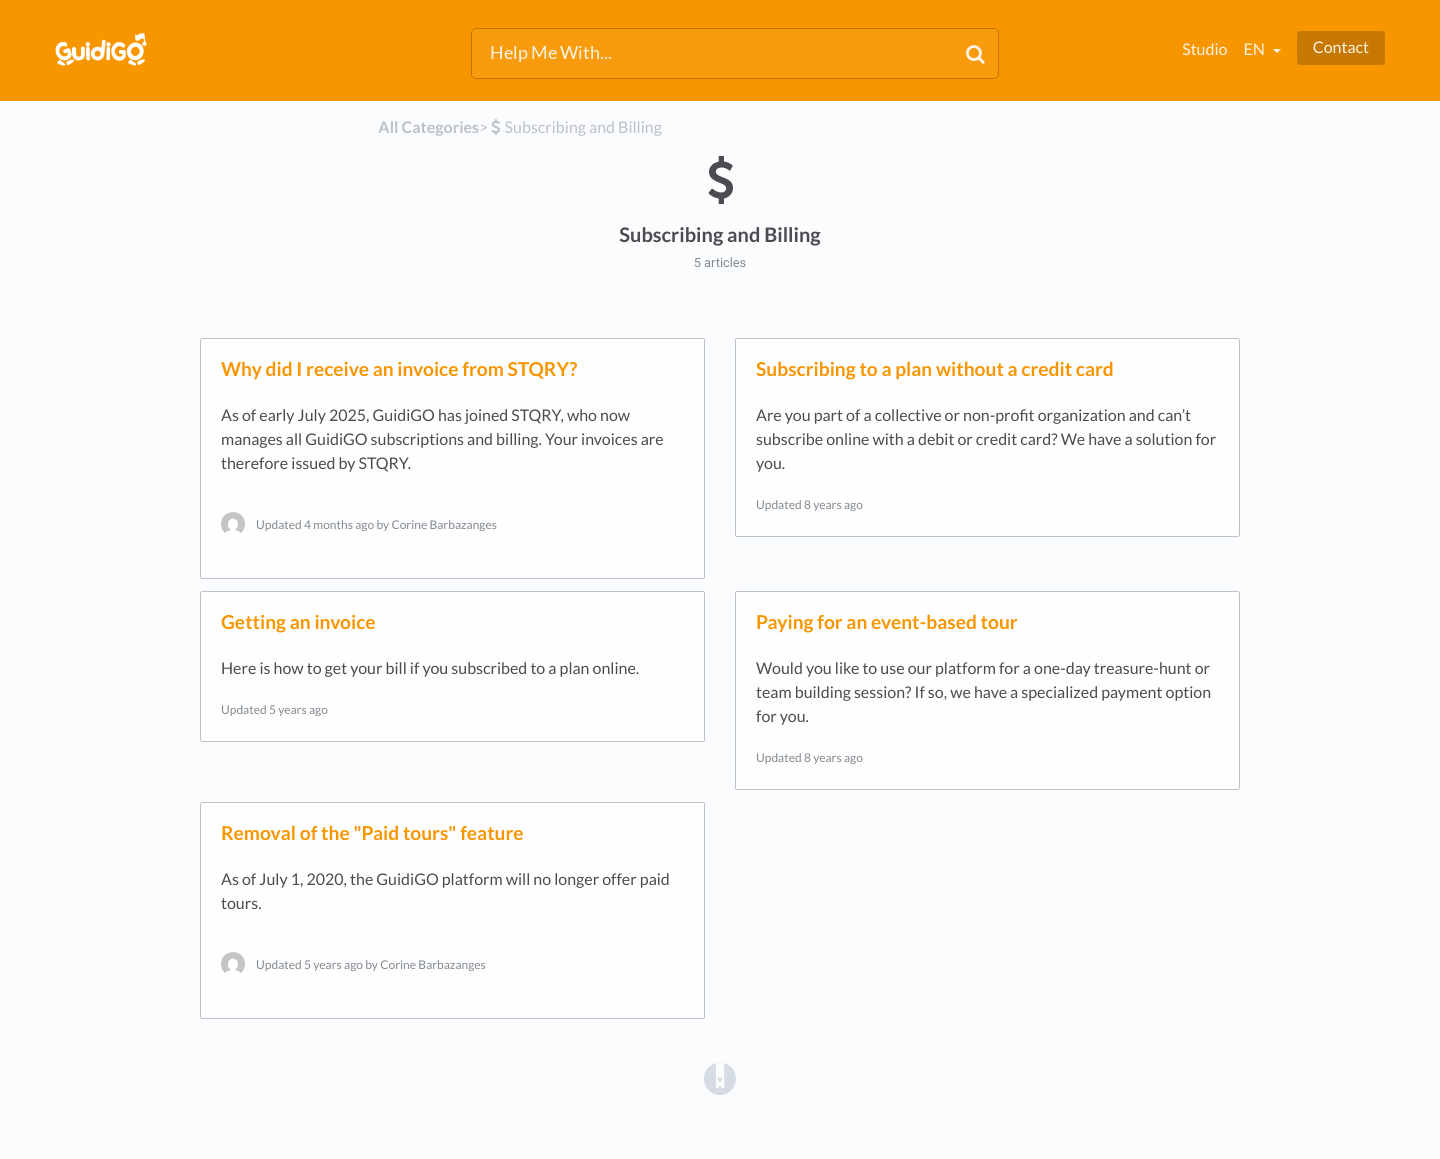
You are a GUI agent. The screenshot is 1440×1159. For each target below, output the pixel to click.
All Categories (428, 127)
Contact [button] (1341, 47)
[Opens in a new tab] (720, 1077)
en (1255, 49)
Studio (1204, 49)
